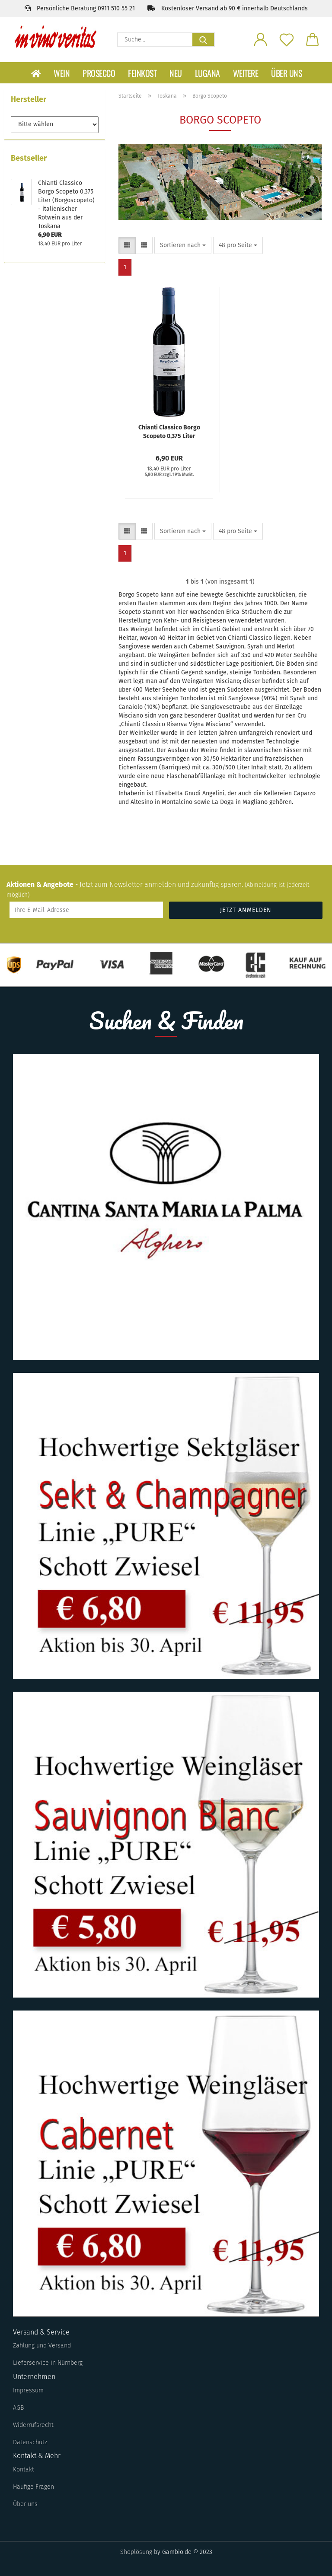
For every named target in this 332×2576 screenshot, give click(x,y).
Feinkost (142, 73)
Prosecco (99, 73)
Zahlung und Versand (42, 2345)
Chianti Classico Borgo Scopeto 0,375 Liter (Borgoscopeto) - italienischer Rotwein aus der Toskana (169, 431)
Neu (175, 73)
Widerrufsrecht (33, 2425)
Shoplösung (136, 2552)
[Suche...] (203, 39)
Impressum (28, 2390)
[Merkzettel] (286, 39)
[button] (260, 39)
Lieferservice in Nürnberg (48, 2362)
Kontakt (23, 2469)
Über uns (286, 73)
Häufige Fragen (33, 2486)
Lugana (207, 73)
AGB (18, 2407)
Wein (62, 73)
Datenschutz (30, 2442)
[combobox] (182, 245)
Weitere (246, 73)
